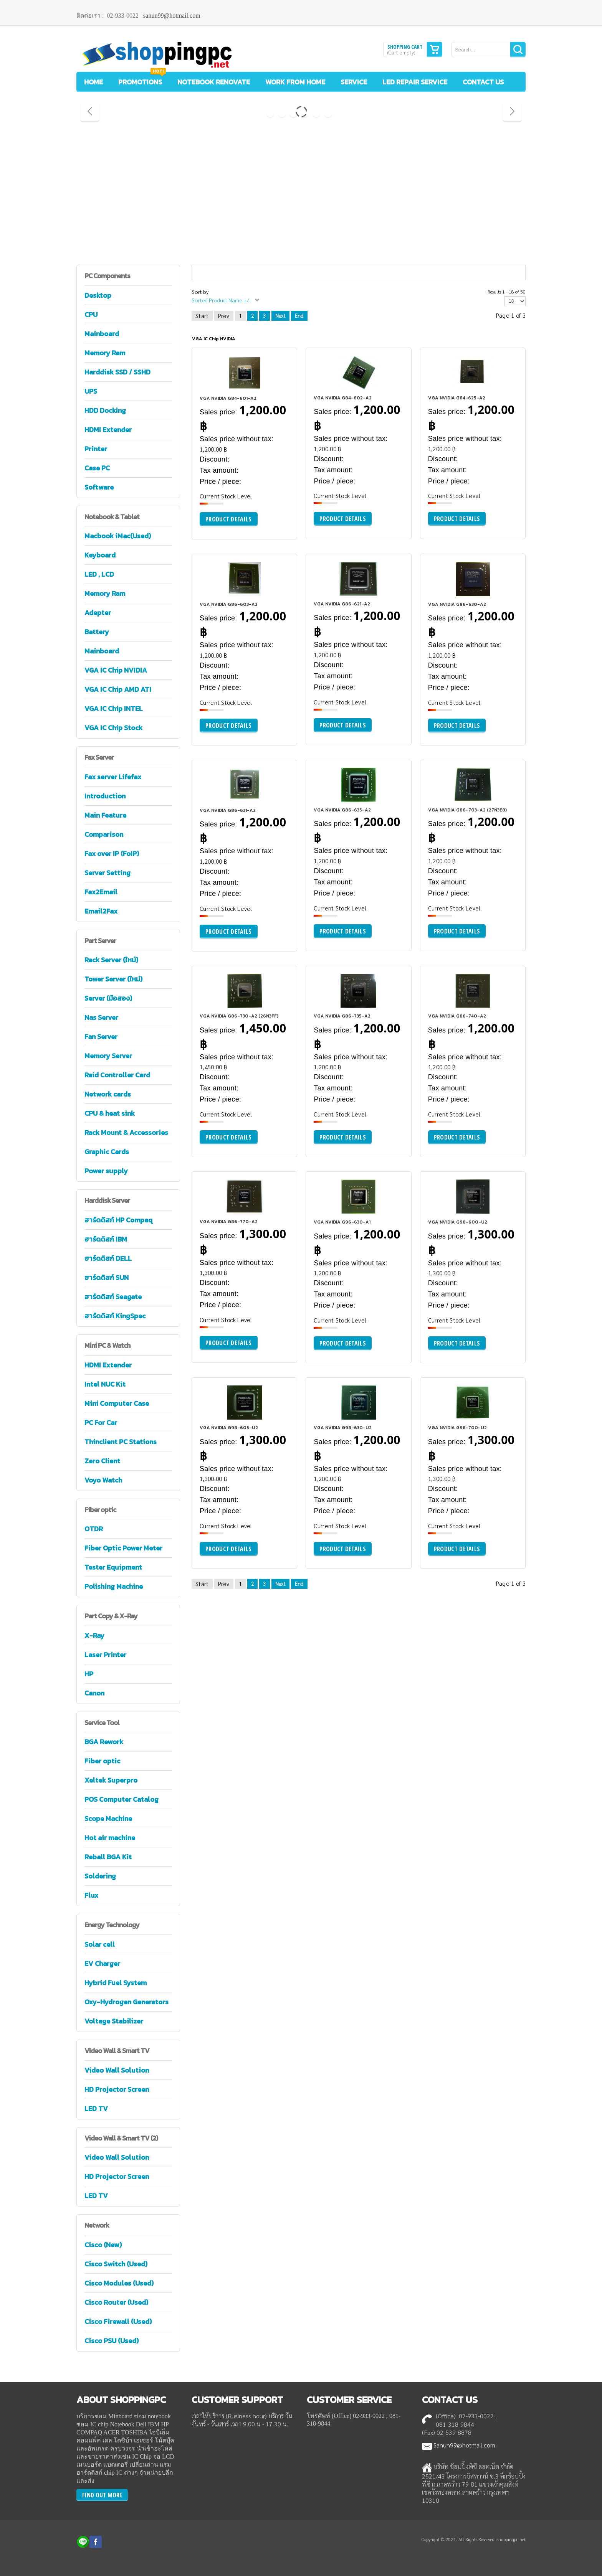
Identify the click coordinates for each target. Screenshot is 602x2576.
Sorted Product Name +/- (221, 300)
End (299, 315)
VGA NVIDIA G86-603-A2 (229, 604)
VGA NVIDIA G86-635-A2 (342, 810)
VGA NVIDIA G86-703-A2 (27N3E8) (467, 810)
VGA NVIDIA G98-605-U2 (229, 1427)
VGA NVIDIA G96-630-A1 (342, 1222)
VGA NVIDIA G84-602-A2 (343, 398)
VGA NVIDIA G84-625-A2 (456, 398)
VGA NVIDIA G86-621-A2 (342, 604)
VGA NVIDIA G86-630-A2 (457, 604)
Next (280, 315)
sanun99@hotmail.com (171, 15)
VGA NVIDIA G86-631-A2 (228, 810)
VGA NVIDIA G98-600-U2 (457, 1222)
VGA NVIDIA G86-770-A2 (229, 1221)
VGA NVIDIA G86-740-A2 (457, 1016)
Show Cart (434, 49)
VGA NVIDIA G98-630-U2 (343, 1427)
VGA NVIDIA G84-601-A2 (228, 398)
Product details (228, 519)
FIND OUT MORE (102, 2495)
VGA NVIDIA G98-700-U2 (457, 1427)
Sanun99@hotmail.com (464, 2445)
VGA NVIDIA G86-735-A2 (342, 1016)
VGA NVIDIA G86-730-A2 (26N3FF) (239, 1016)
